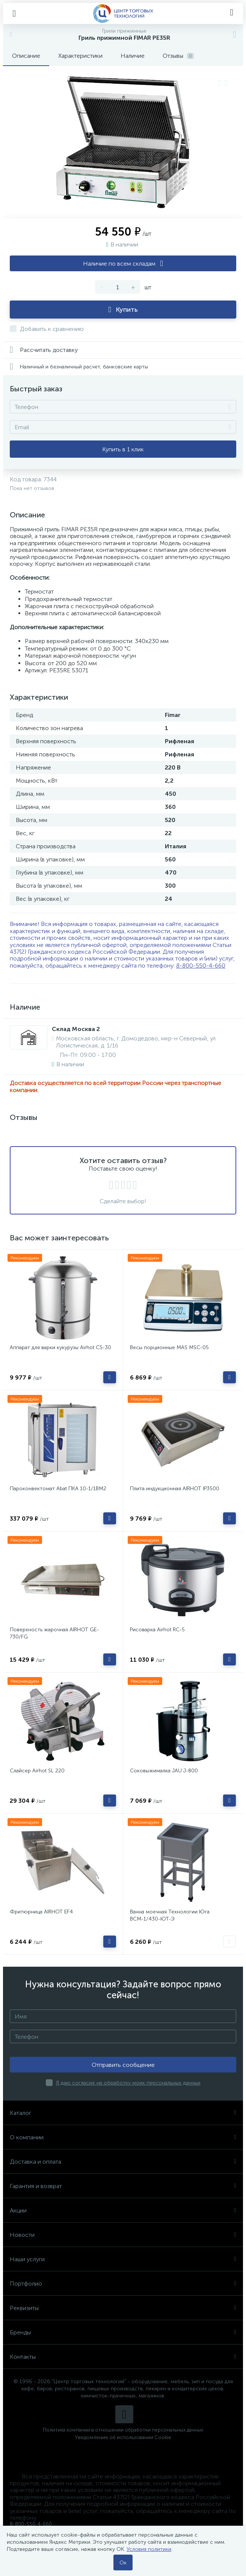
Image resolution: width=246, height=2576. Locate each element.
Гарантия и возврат (123, 2186)
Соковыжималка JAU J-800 (164, 1770)
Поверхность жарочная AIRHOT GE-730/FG (54, 1633)
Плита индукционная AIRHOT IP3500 (174, 1488)
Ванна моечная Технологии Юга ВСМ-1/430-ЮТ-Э (170, 1915)
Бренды (123, 2332)
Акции (123, 2210)
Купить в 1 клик (123, 449)
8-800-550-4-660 (200, 965)
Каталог (123, 2112)
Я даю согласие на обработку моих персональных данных (128, 2083)
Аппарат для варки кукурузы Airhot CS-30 (60, 1347)
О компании (123, 2137)
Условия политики (149, 2549)
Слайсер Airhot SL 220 (37, 1770)
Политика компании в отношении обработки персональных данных (123, 2430)
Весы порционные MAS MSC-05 (169, 1347)
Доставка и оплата (123, 2161)
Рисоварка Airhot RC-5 (157, 1629)
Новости (123, 2234)
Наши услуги (123, 2259)
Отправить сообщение (123, 2064)
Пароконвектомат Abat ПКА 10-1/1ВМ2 (58, 1488)
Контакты (123, 2356)
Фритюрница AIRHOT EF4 (41, 1912)
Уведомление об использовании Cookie (123, 2437)
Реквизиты (123, 2307)
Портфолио (123, 2283)
